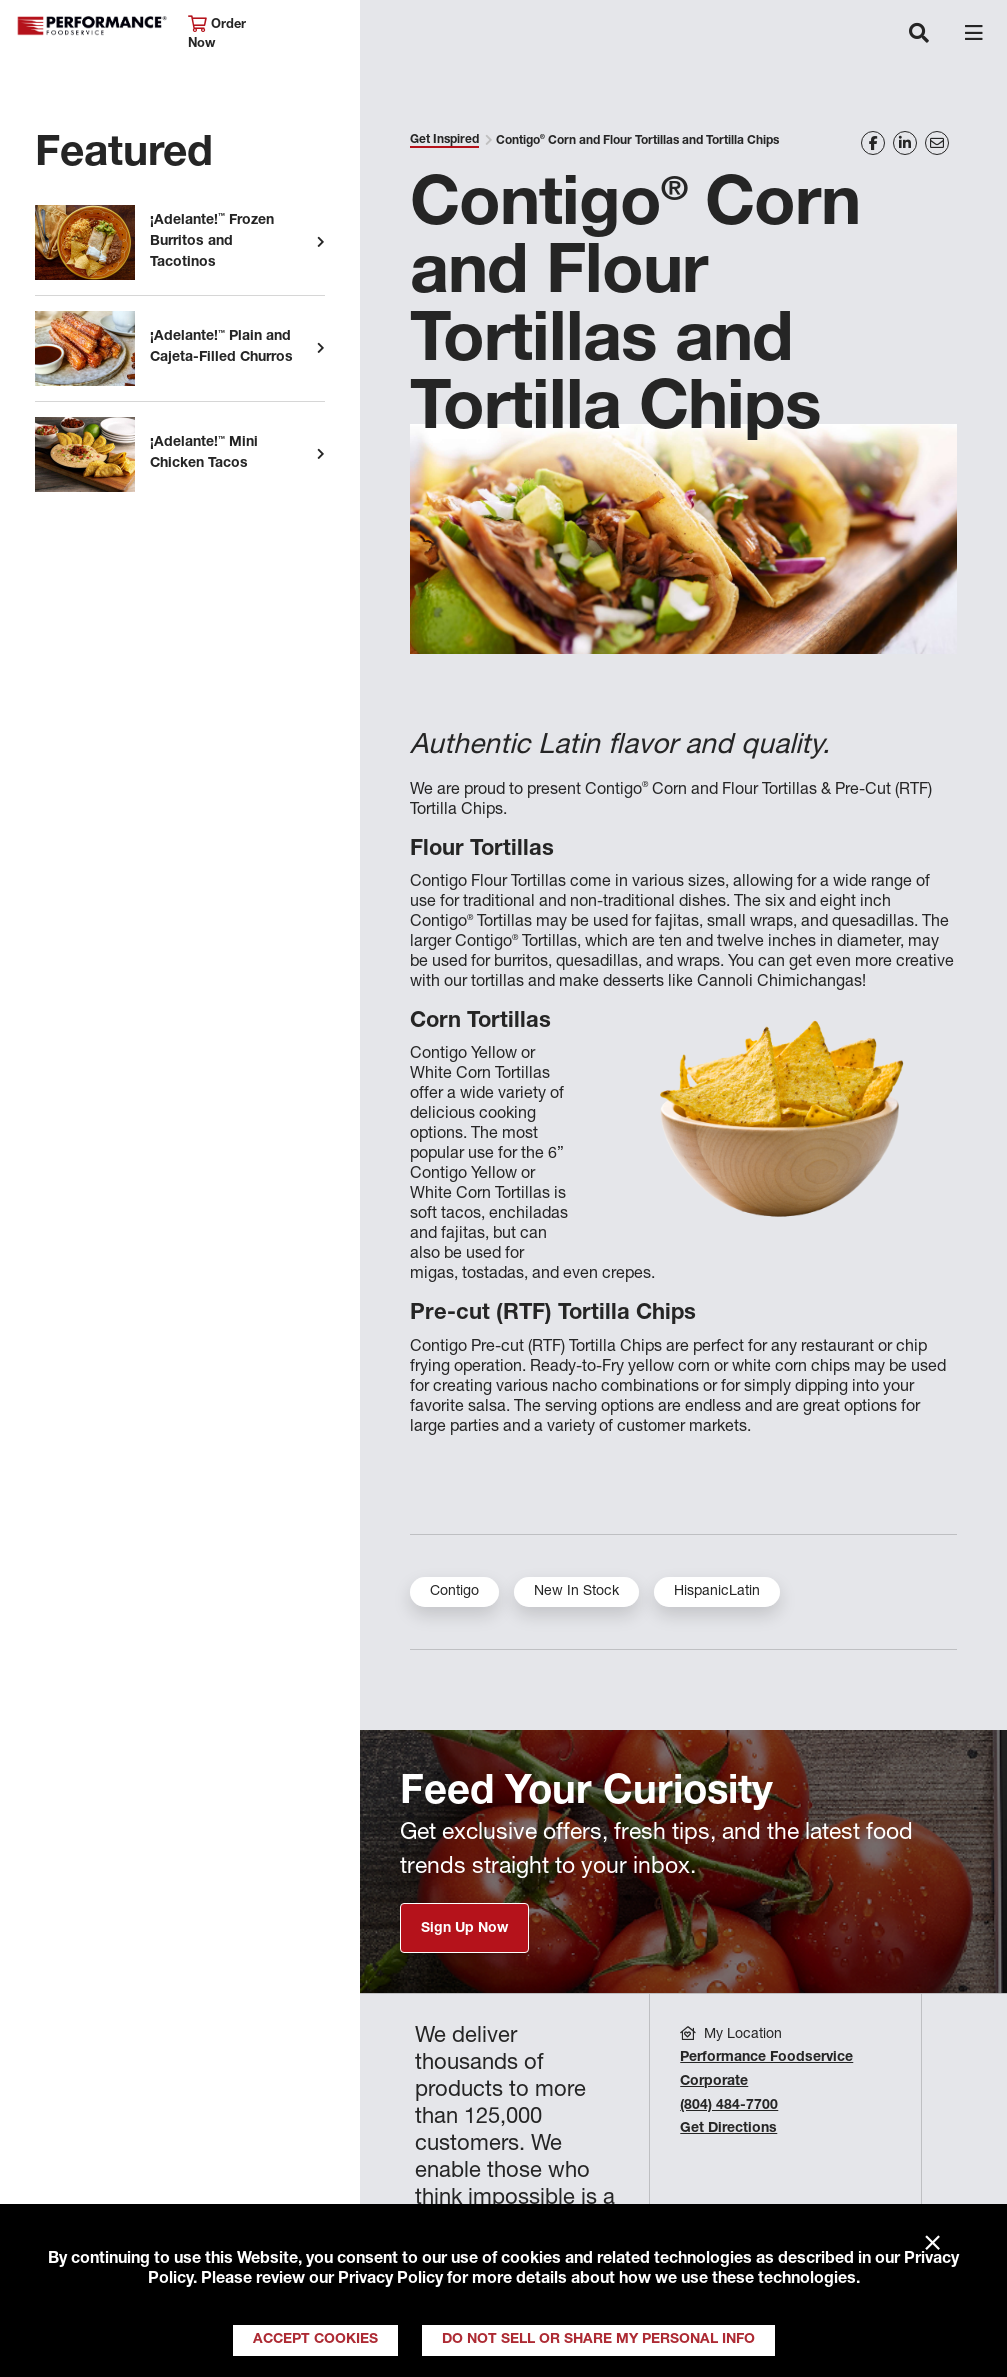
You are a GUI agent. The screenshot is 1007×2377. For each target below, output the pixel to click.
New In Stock (576, 1592)
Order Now (217, 33)
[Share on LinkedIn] (905, 143)
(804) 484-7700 (729, 2106)
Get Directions (728, 2129)
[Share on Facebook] (873, 143)
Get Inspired (444, 140)
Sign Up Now (464, 1929)
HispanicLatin (717, 1592)
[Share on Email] (937, 143)
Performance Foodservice (92, 26)
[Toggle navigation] (919, 35)
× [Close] (932, 2244)
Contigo (454, 1592)
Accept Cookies (315, 2340)
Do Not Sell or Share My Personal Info (598, 2340)
